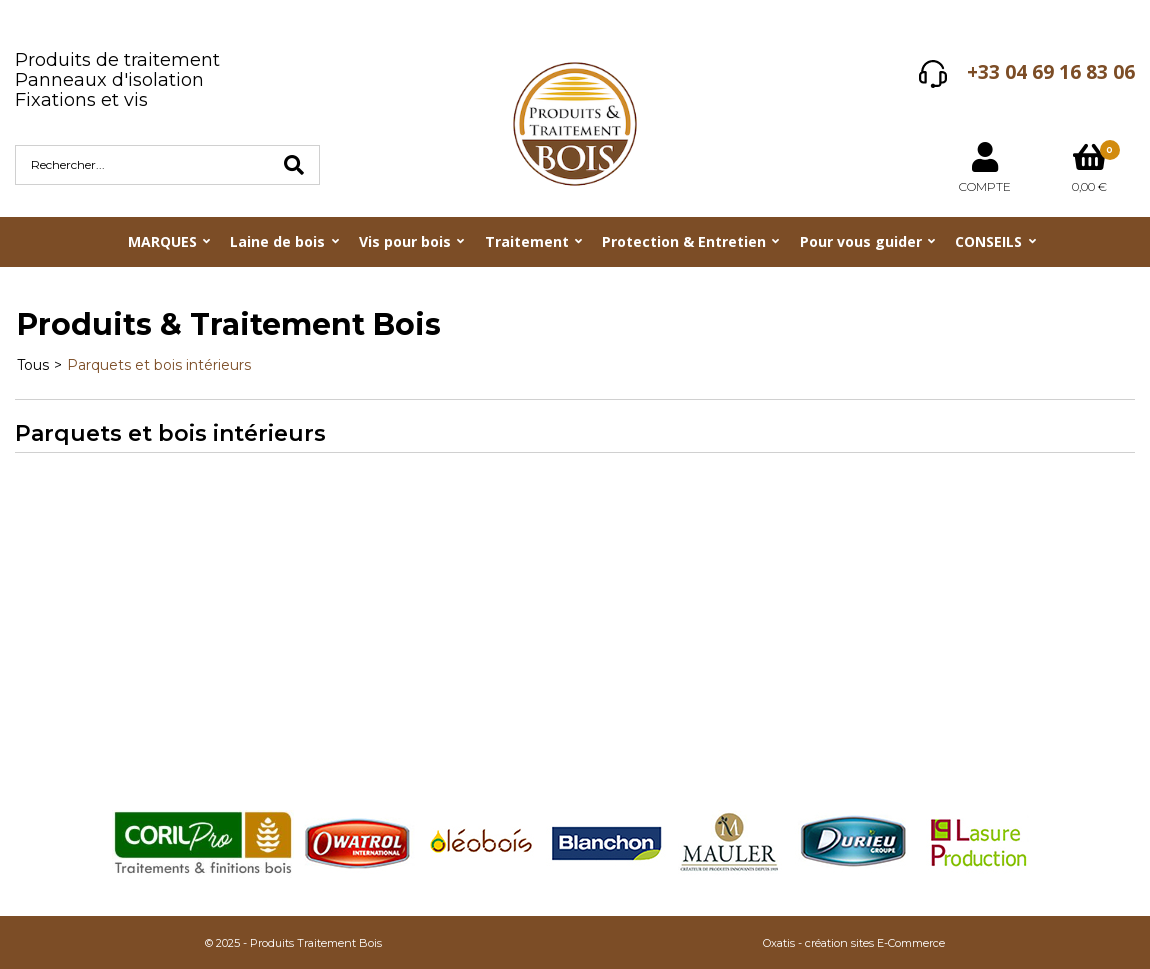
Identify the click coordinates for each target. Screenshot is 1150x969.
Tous (33, 365)
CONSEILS (988, 241)
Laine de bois (277, 241)
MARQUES (162, 241)
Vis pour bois (405, 241)
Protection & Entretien (684, 241)
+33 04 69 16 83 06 (1051, 72)
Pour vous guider (861, 241)
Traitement (527, 241)
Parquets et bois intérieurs (159, 365)
